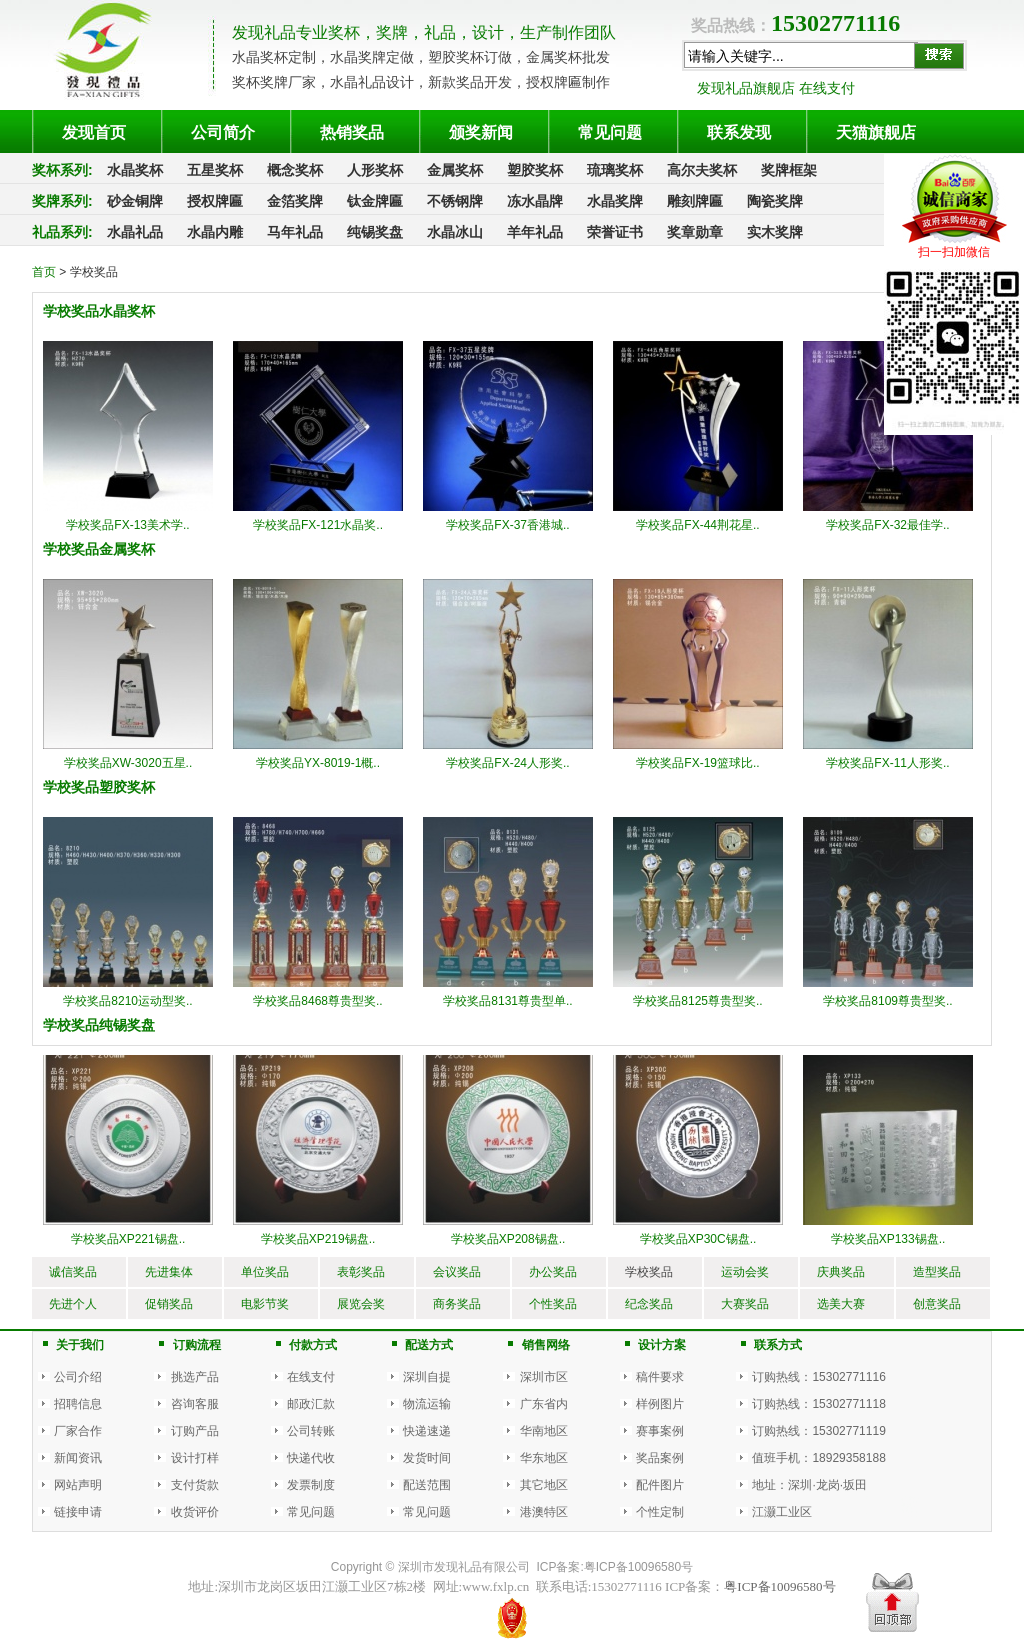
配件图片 (660, 1485)
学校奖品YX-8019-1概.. (318, 763)
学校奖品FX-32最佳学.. (887, 525)
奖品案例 (660, 1458)
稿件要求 (660, 1377)
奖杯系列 (60, 170)
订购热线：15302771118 (818, 1404)
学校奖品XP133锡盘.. (888, 1239)
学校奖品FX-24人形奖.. (507, 763)
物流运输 (427, 1404)
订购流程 (197, 1345)
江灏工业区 (782, 1512)
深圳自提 (427, 1377)
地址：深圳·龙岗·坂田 (809, 1485)
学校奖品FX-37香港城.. (507, 525)
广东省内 (544, 1404)
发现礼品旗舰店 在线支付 (776, 88)
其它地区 (544, 1485)
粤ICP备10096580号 (638, 1567)
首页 (44, 272)
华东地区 (544, 1458)
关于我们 (80, 1345)
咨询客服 (195, 1404)
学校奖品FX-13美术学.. (127, 525)
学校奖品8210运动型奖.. (127, 1001)
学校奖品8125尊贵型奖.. (697, 1001)
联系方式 (778, 1345)
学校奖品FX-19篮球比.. (697, 763)
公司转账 (311, 1431)
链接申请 (78, 1512)
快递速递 (427, 1431)
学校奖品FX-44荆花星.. (697, 525)
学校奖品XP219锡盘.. (318, 1239)
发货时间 (427, 1458)
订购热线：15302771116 (818, 1377)
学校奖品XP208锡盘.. (508, 1239)
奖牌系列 (60, 201)
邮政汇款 (311, 1404)
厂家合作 (78, 1431)
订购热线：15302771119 (818, 1431)
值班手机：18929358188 (818, 1458)
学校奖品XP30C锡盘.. (698, 1239)
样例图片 (660, 1404)
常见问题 (311, 1512)
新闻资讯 (78, 1458)
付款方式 (313, 1345)
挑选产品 (195, 1377)
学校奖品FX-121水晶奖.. (318, 525)
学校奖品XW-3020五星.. (128, 763)
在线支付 (311, 1377)
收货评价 (195, 1512)
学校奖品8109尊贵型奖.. (887, 1001)
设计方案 (662, 1345)
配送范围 (427, 1485)
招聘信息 (78, 1404)
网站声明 (78, 1485)
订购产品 (195, 1431)
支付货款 (195, 1485)
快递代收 (311, 1458)
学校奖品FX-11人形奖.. (887, 763)
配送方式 (429, 1345)
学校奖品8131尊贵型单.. (507, 1001)
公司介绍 (78, 1377)
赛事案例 (660, 1431)
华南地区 (544, 1431)
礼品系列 (60, 232)
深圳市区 (544, 1377)
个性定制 (660, 1512)
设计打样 (195, 1458)
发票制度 (311, 1485)
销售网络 (546, 1345)
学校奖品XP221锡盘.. (128, 1239)
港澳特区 (544, 1512)
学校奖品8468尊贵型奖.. (317, 1001)
